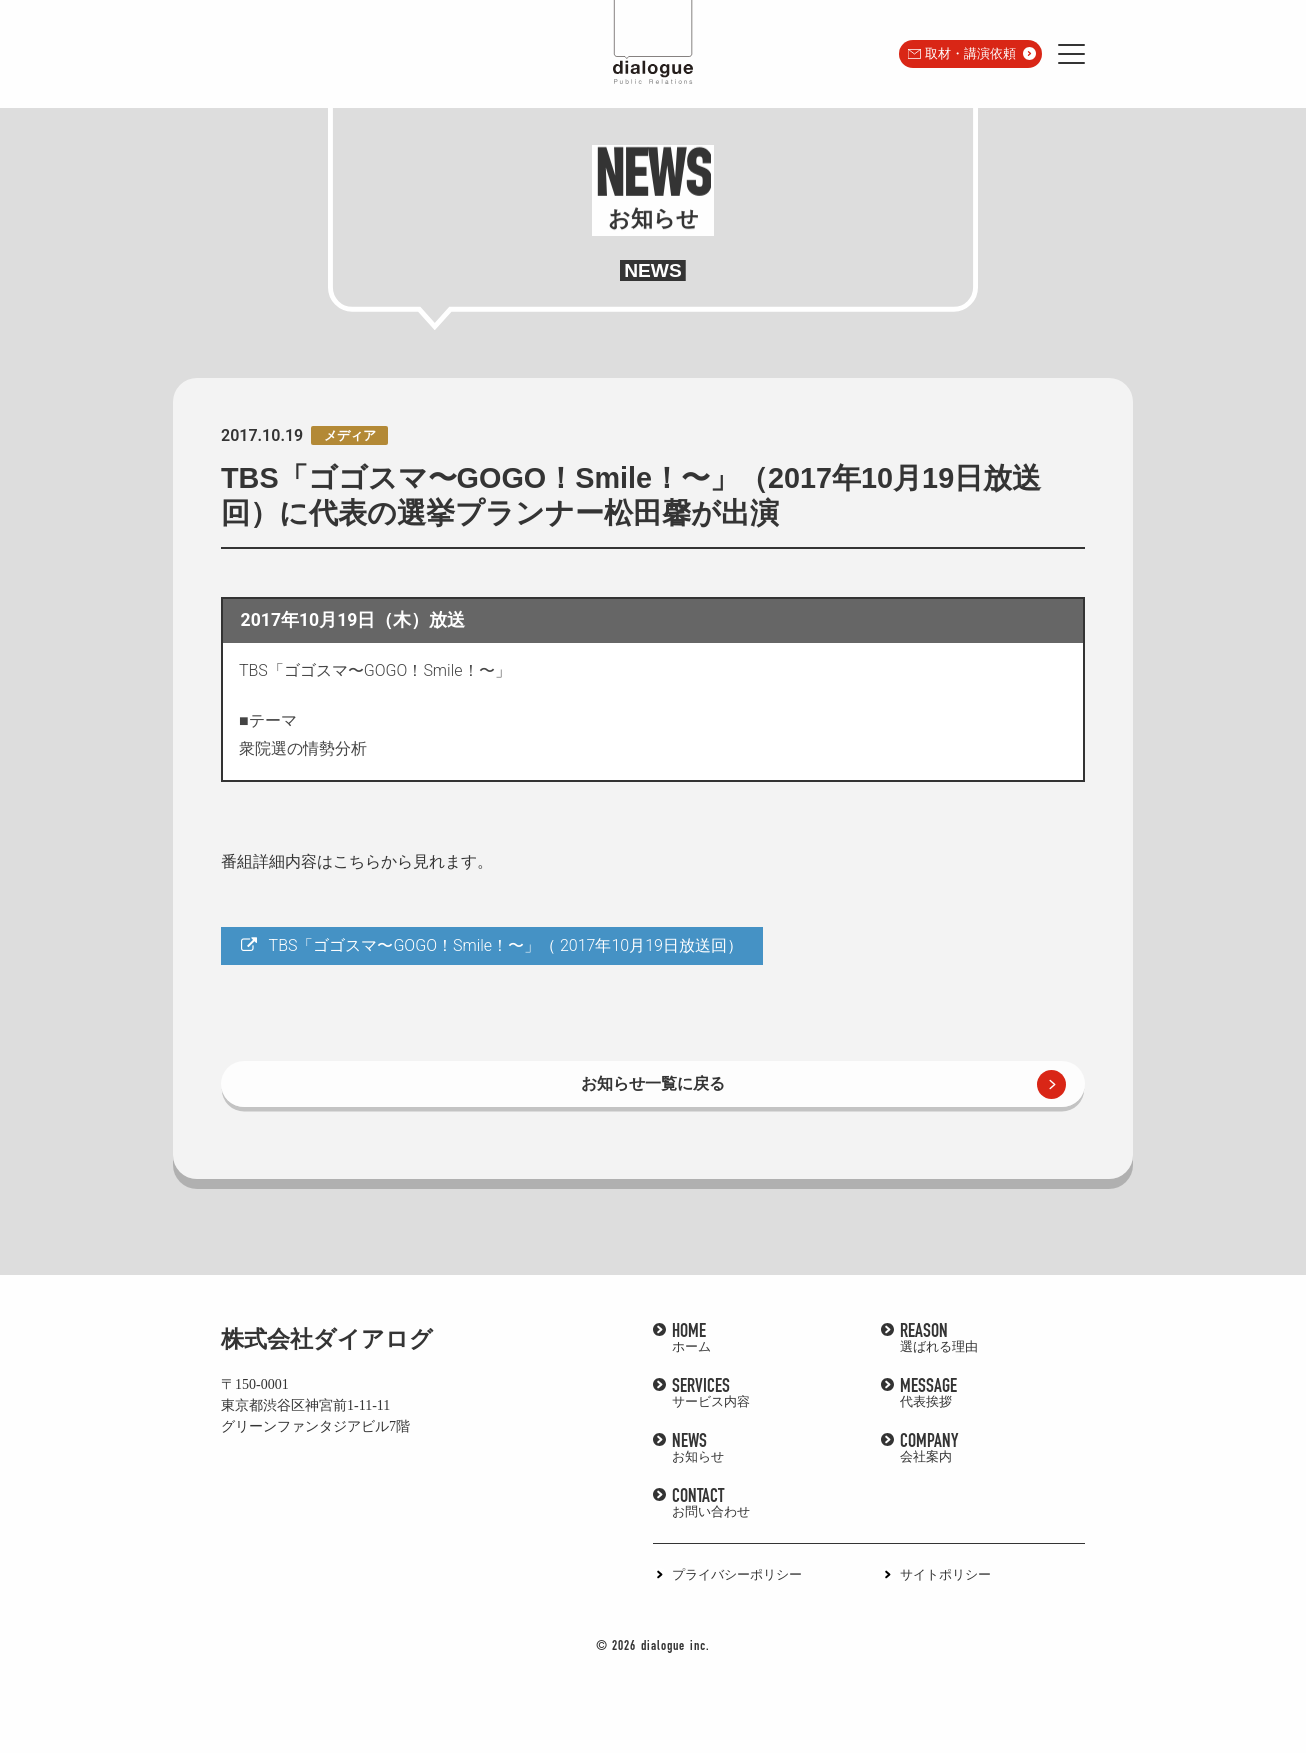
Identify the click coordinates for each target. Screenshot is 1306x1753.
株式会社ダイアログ (327, 1339)
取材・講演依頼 (970, 53)
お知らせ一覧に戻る (653, 1083)
